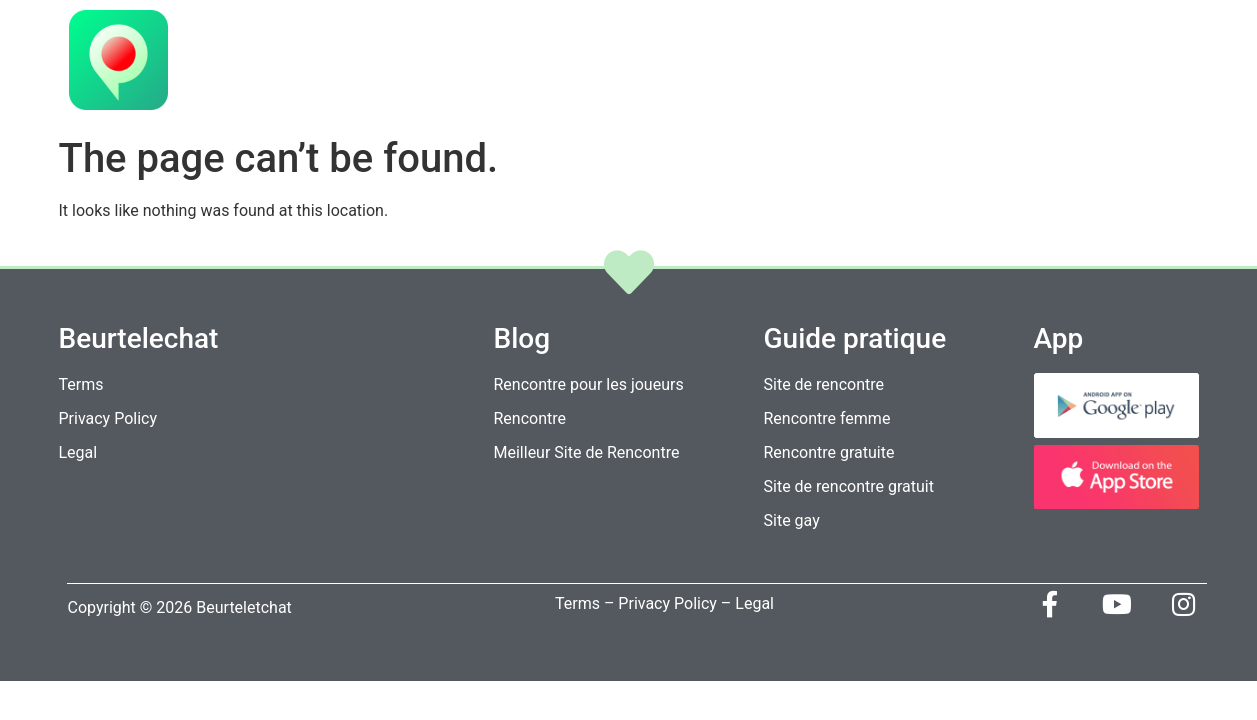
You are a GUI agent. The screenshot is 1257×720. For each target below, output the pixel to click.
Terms (576, 603)
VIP (730, 62)
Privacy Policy (667, 603)
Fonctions (817, 62)
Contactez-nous (1099, 62)
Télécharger (945, 62)
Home (664, 62)
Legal (754, 603)
